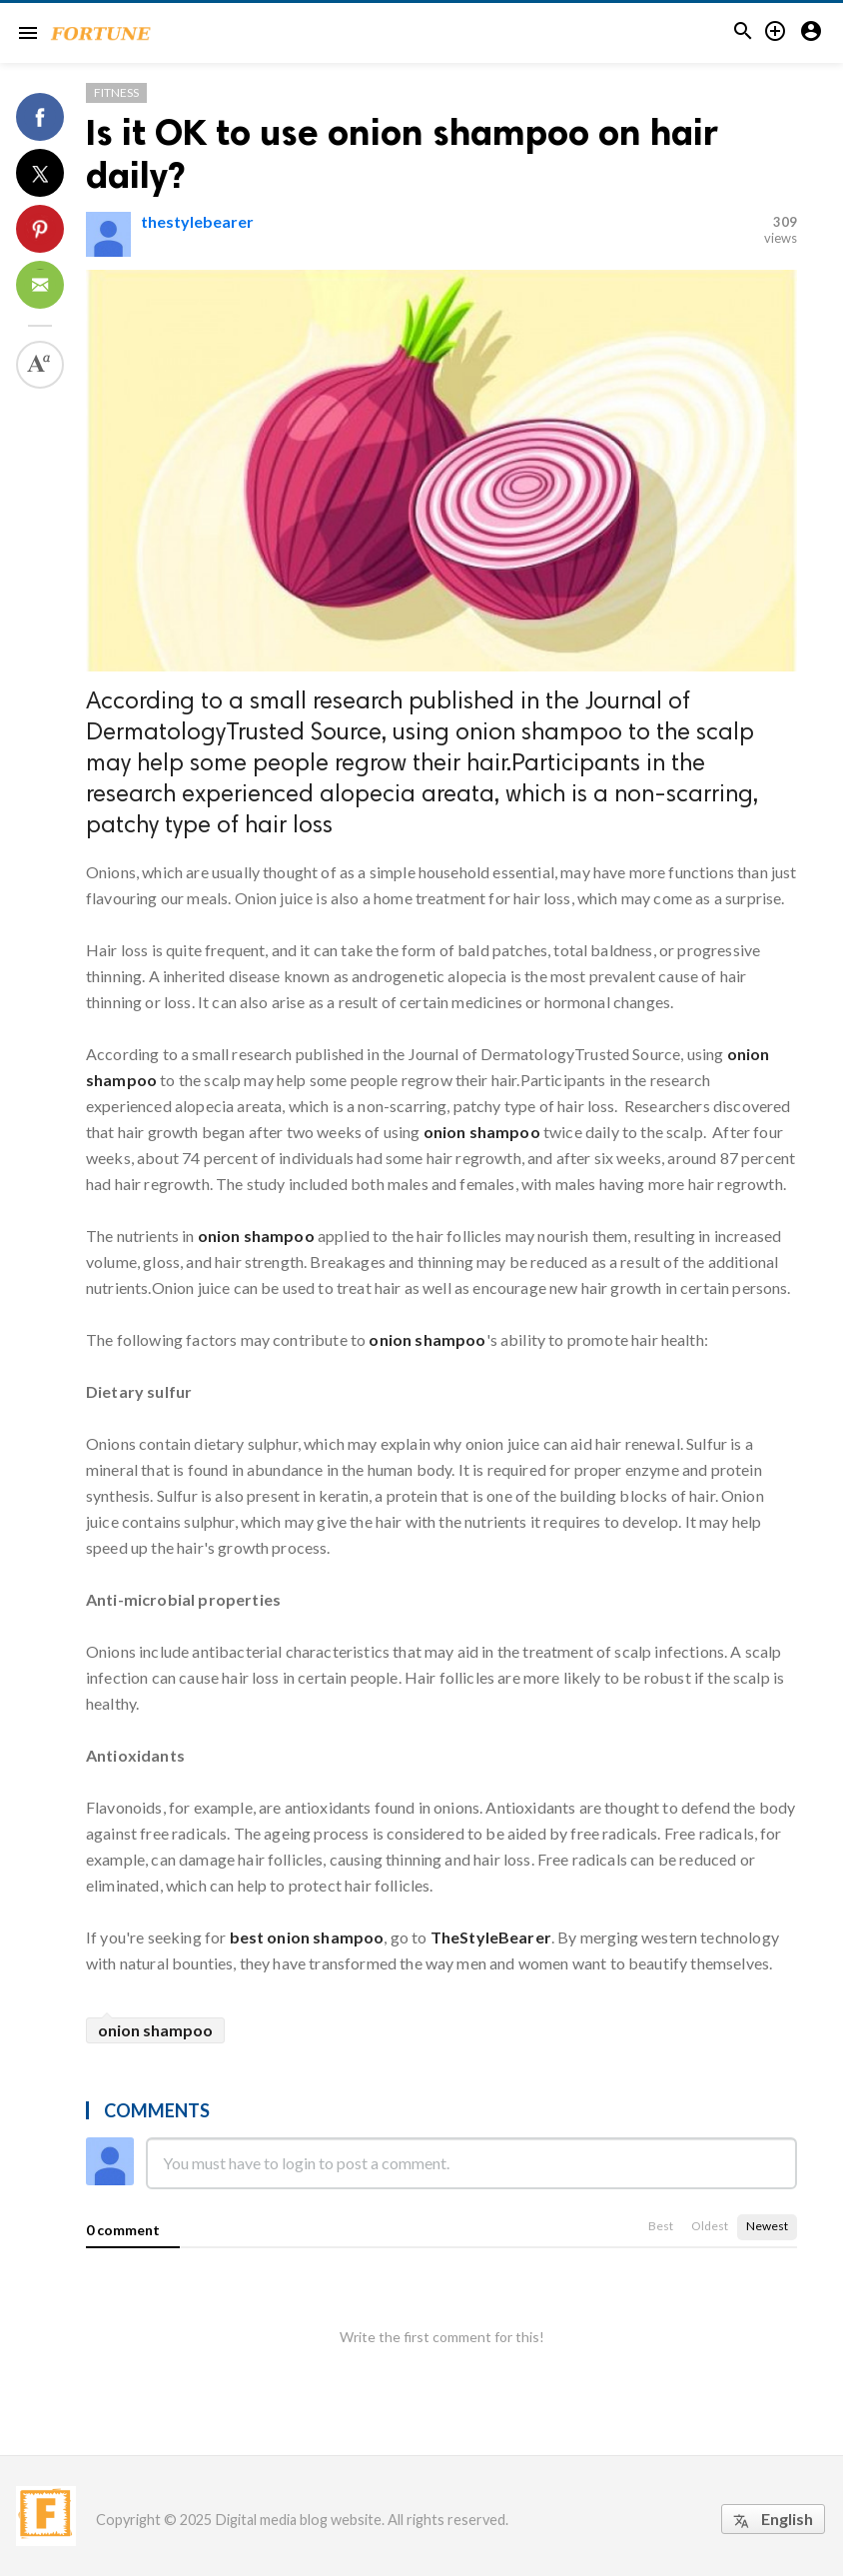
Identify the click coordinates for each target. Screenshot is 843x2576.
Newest (767, 2225)
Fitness (116, 92)
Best (660, 2225)
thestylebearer (197, 221)
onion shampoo (256, 1235)
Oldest (709, 2225)
